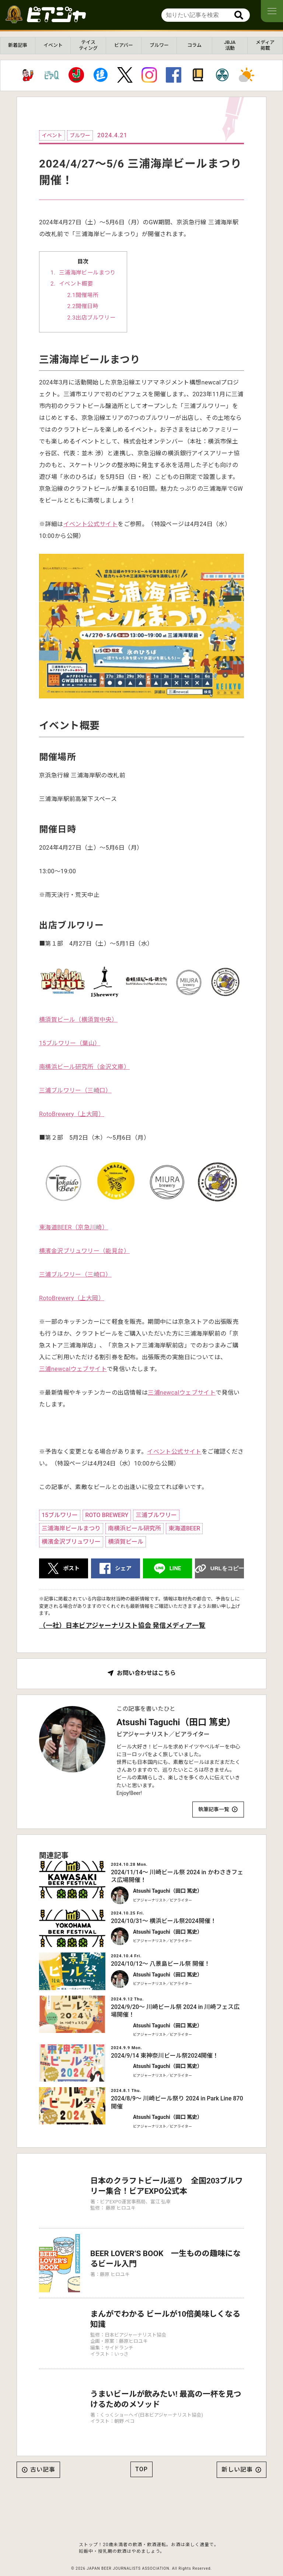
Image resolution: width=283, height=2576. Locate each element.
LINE (175, 1568)
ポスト (71, 1568)
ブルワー (159, 45)
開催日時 (87, 306)
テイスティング (88, 45)
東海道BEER (184, 1528)
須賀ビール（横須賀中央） (81, 1019)
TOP (141, 2452)
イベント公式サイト (90, 524)
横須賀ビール (125, 1541)
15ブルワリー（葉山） (69, 1043)
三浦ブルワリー (156, 1515)
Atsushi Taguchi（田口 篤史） (175, 1722)
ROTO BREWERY (106, 1515)
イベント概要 (76, 283)
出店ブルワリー (95, 317)
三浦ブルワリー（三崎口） (75, 1090)
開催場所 (87, 295)
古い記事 (42, 2452)
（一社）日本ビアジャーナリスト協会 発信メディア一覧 (122, 1625)
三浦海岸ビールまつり (87, 272)
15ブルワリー (60, 1515)
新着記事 (17, 45)
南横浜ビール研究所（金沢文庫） (84, 1066)
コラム (194, 45)
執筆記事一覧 (213, 1809)
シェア (123, 1568)
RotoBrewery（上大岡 (68, 1114)
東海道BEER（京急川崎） (73, 1227)
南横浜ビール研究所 (134, 1528)
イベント (53, 45)
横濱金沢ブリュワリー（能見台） (84, 1250)
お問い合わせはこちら (146, 1673)
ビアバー (123, 45)
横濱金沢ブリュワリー (71, 1541)
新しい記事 (237, 2452)
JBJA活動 (229, 45)
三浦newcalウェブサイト (73, 1368)
